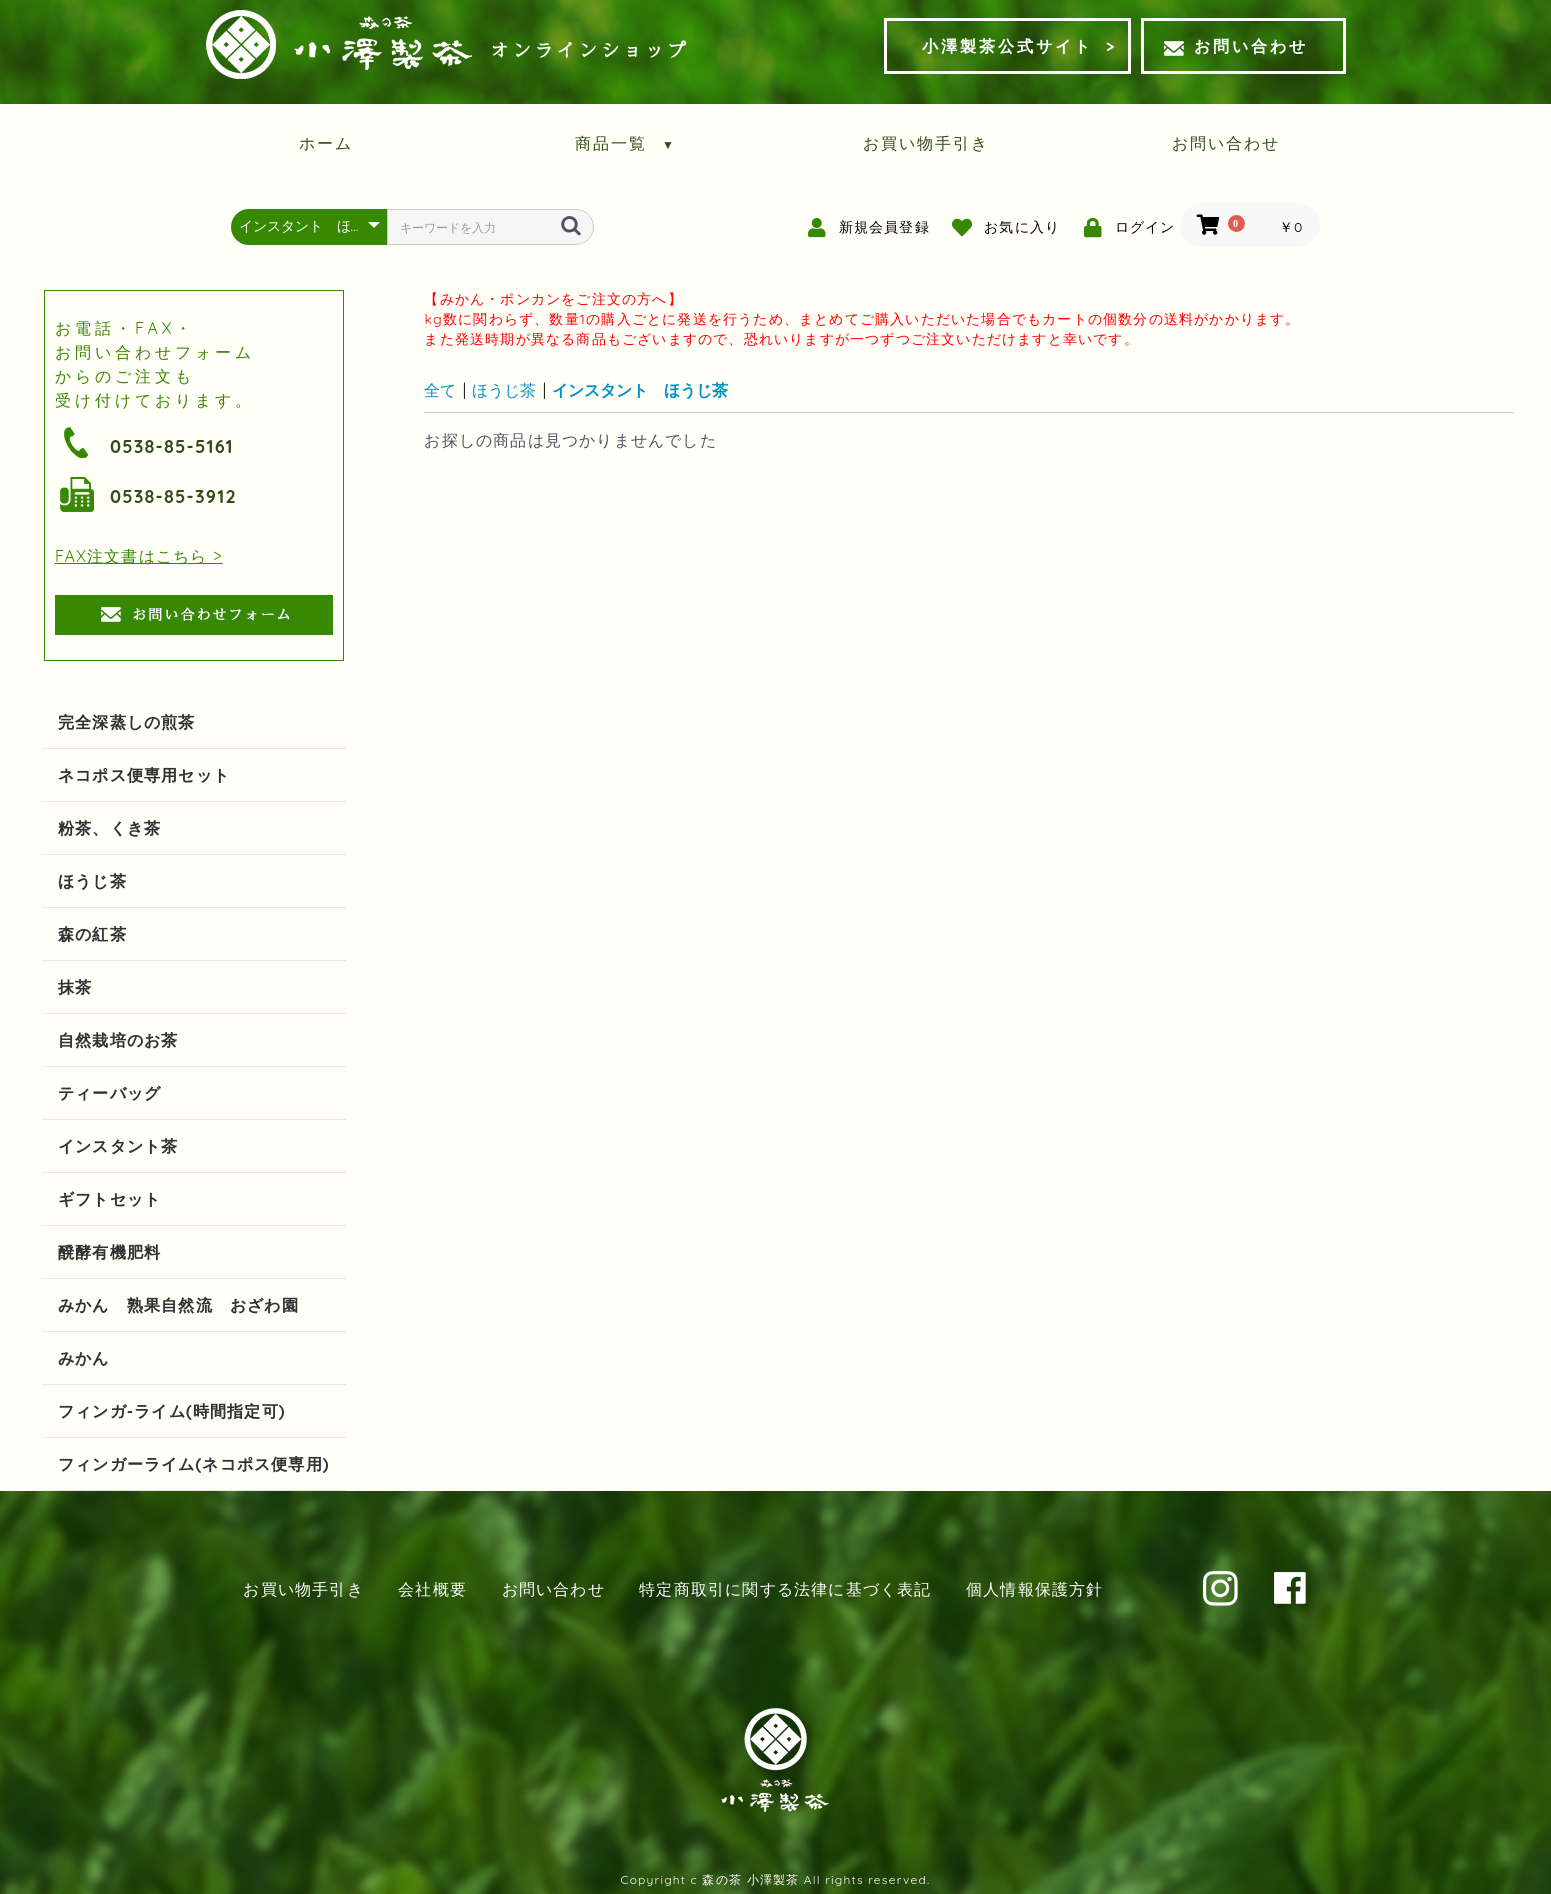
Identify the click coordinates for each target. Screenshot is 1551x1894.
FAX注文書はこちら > (139, 556)
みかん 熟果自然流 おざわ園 (178, 1305)
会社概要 (432, 1589)
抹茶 (75, 987)
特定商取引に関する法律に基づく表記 (785, 1589)
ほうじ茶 (92, 881)
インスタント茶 (118, 1146)
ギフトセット (109, 1199)
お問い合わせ (1236, 46)
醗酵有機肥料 (109, 1252)
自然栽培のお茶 (118, 1040)
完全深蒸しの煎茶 (127, 722)
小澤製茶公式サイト (1007, 46)
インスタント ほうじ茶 (640, 390)
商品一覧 (625, 143)
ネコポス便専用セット (144, 775)
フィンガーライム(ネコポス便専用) (194, 1464)
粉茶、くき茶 (109, 828)
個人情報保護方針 (1035, 1589)
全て (440, 390)
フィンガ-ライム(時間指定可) (172, 1411)
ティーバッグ (109, 1093)
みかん (84, 1358)
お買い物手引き (926, 143)
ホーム (326, 143)
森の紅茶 (92, 934)
